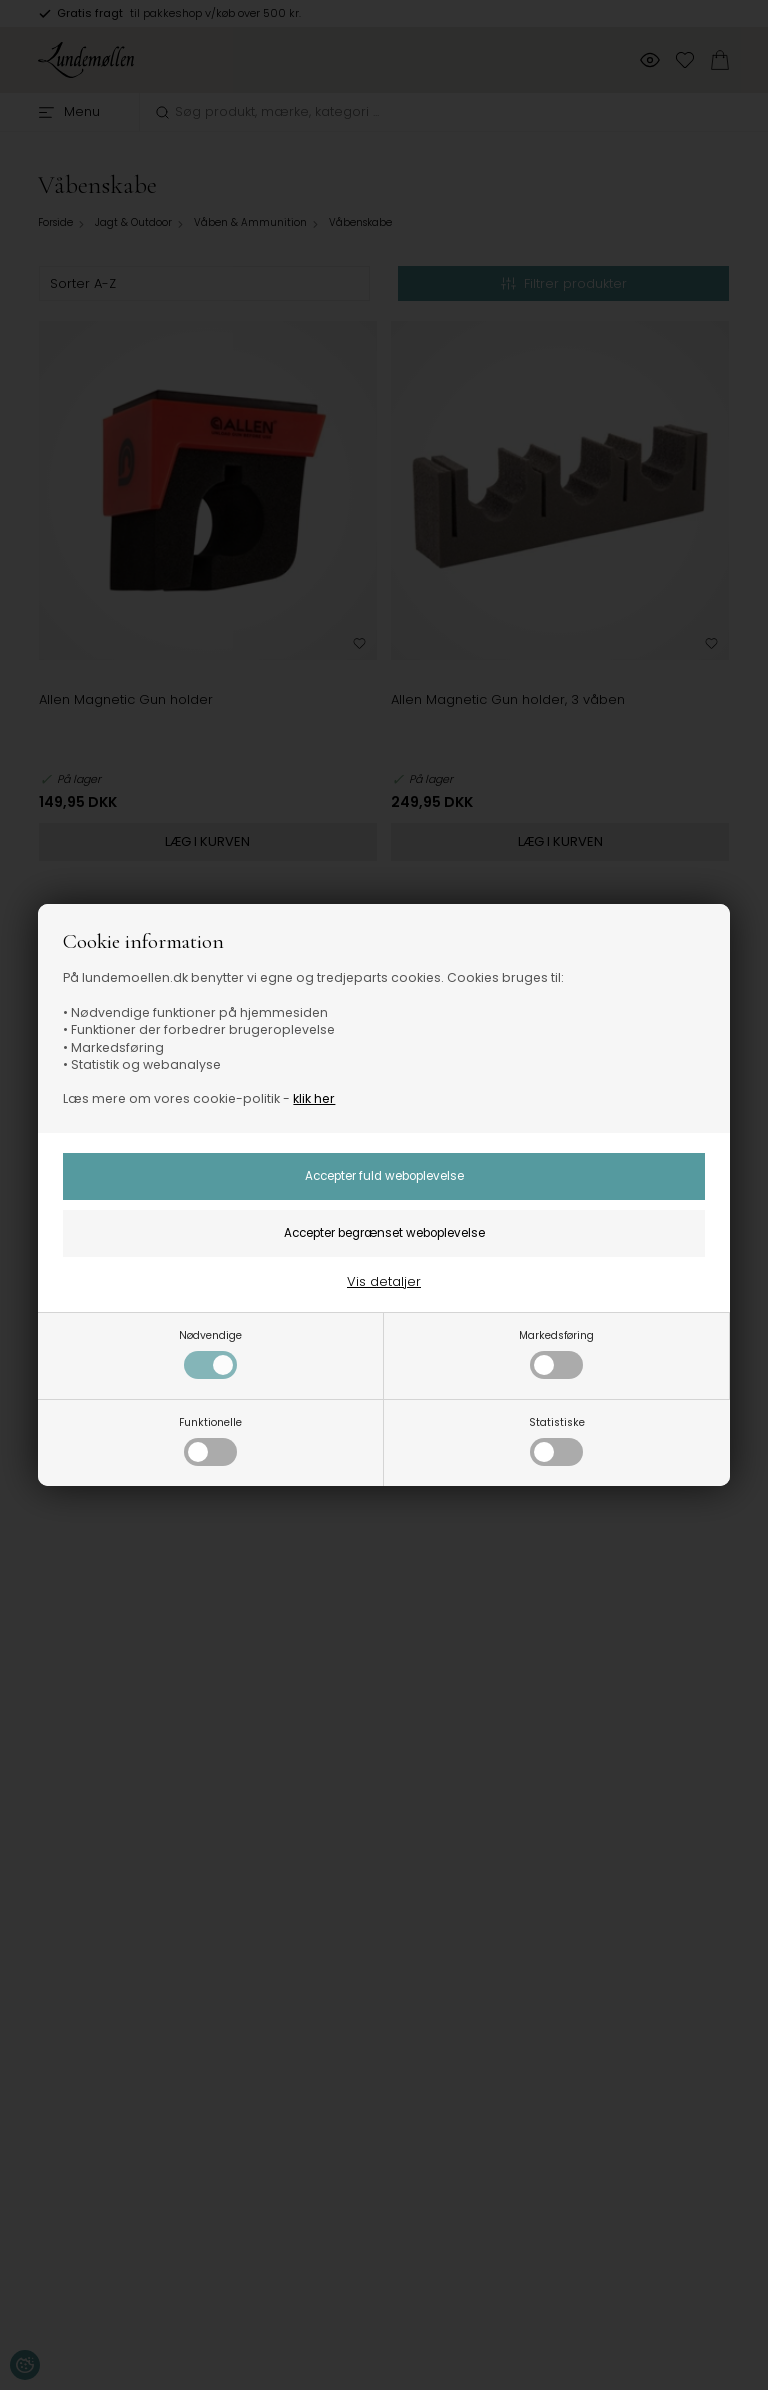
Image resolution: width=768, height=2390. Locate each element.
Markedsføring (556, 1353)
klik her (314, 1098)
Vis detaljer (384, 1281)
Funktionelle (210, 1440)
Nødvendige (210, 1353)
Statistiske (557, 1440)
